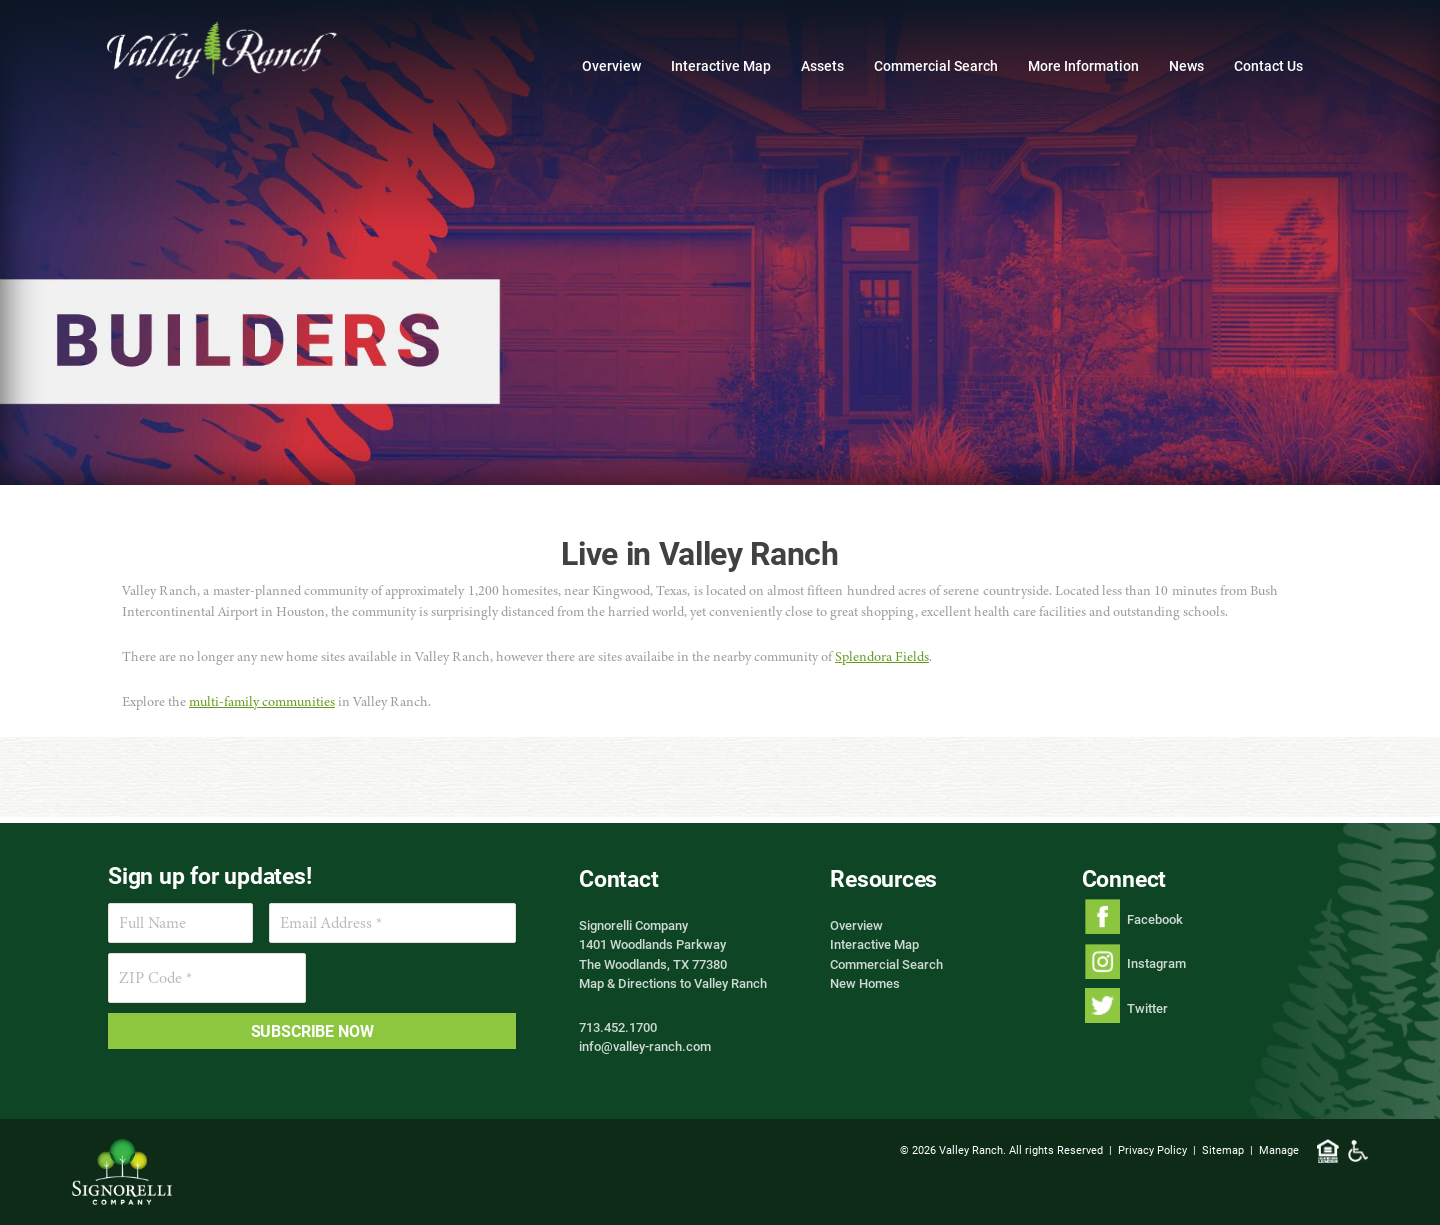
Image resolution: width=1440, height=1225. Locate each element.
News (1186, 65)
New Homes (865, 983)
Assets (822, 65)
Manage (1279, 1149)
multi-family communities (262, 701)
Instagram (1156, 963)
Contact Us (1268, 65)
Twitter (1147, 1008)
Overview (611, 65)
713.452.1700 (618, 1027)
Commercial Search (936, 65)
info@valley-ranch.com (645, 1046)
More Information (1083, 65)
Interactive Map (721, 65)
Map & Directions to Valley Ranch (673, 983)
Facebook (1155, 919)
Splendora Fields (882, 656)
